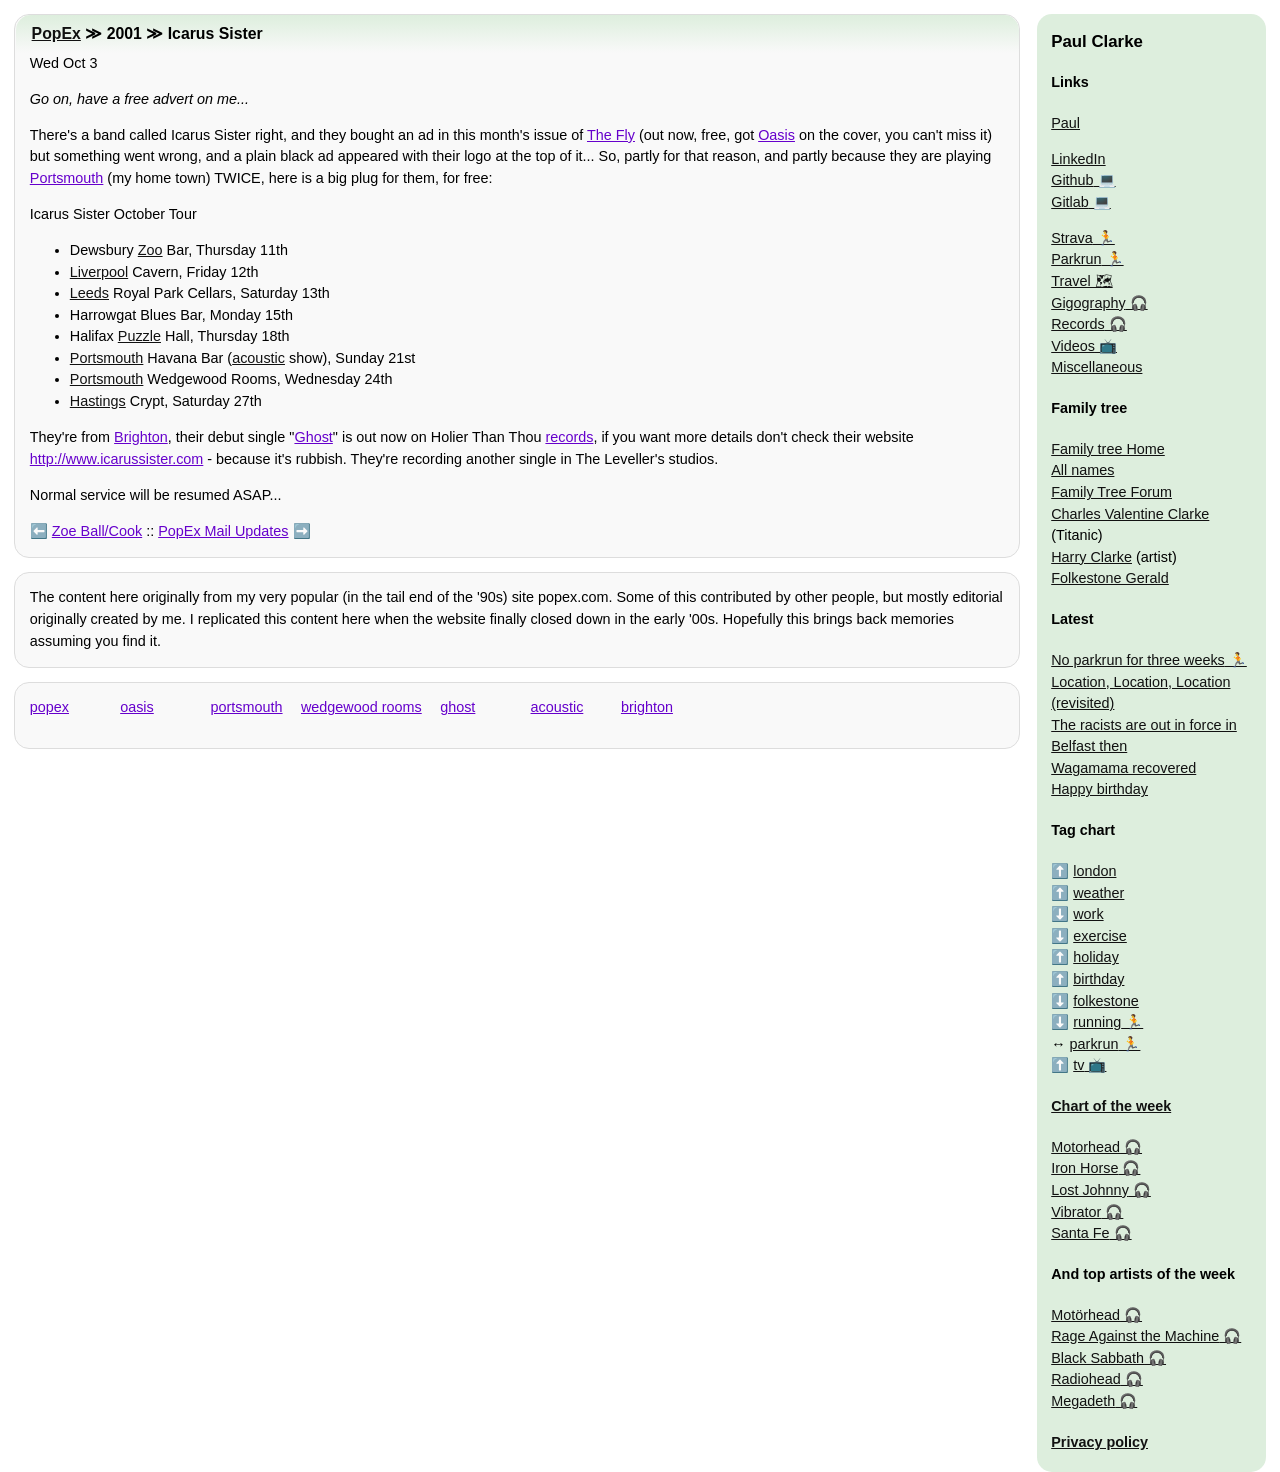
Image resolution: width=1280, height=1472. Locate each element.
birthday (1098, 979)
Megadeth (1083, 1401)
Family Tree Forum (1111, 492)
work (1088, 914)
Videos (1073, 346)
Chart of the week (1111, 1106)
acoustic (258, 358)
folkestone (1106, 1001)
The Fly (611, 135)
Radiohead (1086, 1379)
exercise (1100, 936)
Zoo (150, 250)
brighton (647, 707)
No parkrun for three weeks (1138, 660)
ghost (457, 707)
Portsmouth (67, 178)
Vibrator (1076, 1212)
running (1097, 1022)
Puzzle (139, 336)
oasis (137, 707)
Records (1078, 324)
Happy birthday (1099, 789)
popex (49, 707)
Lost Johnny (1090, 1190)
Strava (1072, 238)
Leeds (89, 293)
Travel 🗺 (1081, 281)
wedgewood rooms (361, 707)
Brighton (141, 437)
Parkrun (1076, 259)
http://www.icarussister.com (117, 459)
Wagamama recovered (1123, 768)
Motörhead (1085, 1315)
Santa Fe (1080, 1233)
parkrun (1094, 1044)
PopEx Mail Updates (223, 531)
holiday (1096, 957)
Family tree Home (1108, 449)
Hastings (98, 401)
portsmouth (247, 707)
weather (1098, 893)
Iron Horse (1084, 1168)
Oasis (776, 135)
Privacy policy (1099, 1442)
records (569, 437)
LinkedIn (1078, 159)
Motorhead (1085, 1147)
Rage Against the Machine (1135, 1336)
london (1094, 871)
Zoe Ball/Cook (97, 531)
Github (1072, 180)
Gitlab (1070, 202)
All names (1082, 470)
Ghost (313, 437)
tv (1078, 1065)
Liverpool (99, 272)
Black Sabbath (1097, 1358)
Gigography (1088, 303)
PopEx (56, 33)
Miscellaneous (1096, 367)
